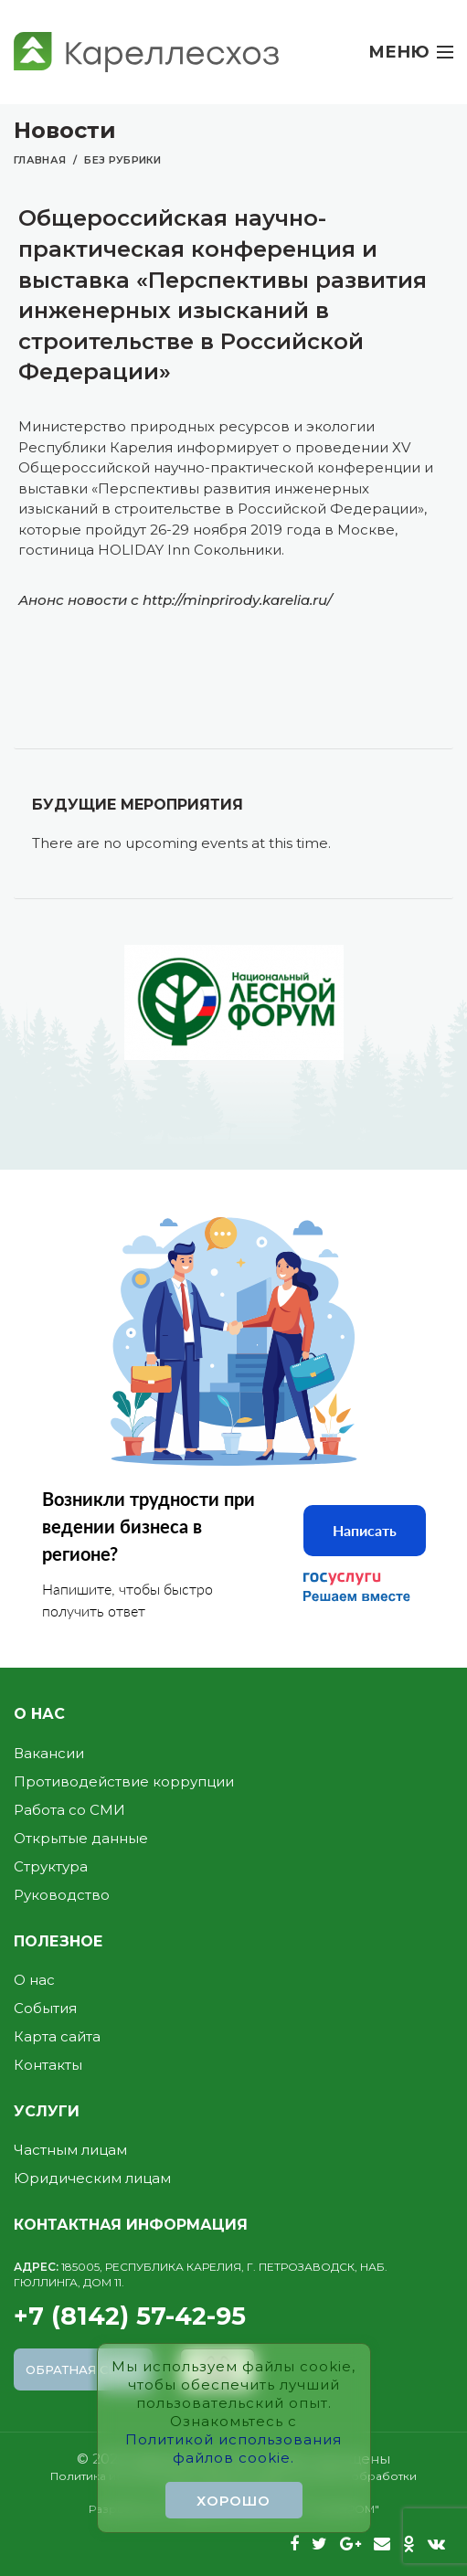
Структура (51, 1866)
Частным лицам (70, 2149)
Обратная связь (84, 2369)
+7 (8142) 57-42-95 (233, 2296)
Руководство (62, 1894)
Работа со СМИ (69, 1809)
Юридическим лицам (92, 2178)
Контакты (48, 2064)
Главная (40, 160)
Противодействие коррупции (124, 1781)
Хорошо (233, 2500)
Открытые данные (81, 1838)
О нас (34, 1979)
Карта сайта (57, 2036)
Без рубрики (122, 160)
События (45, 2008)
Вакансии (49, 1753)
